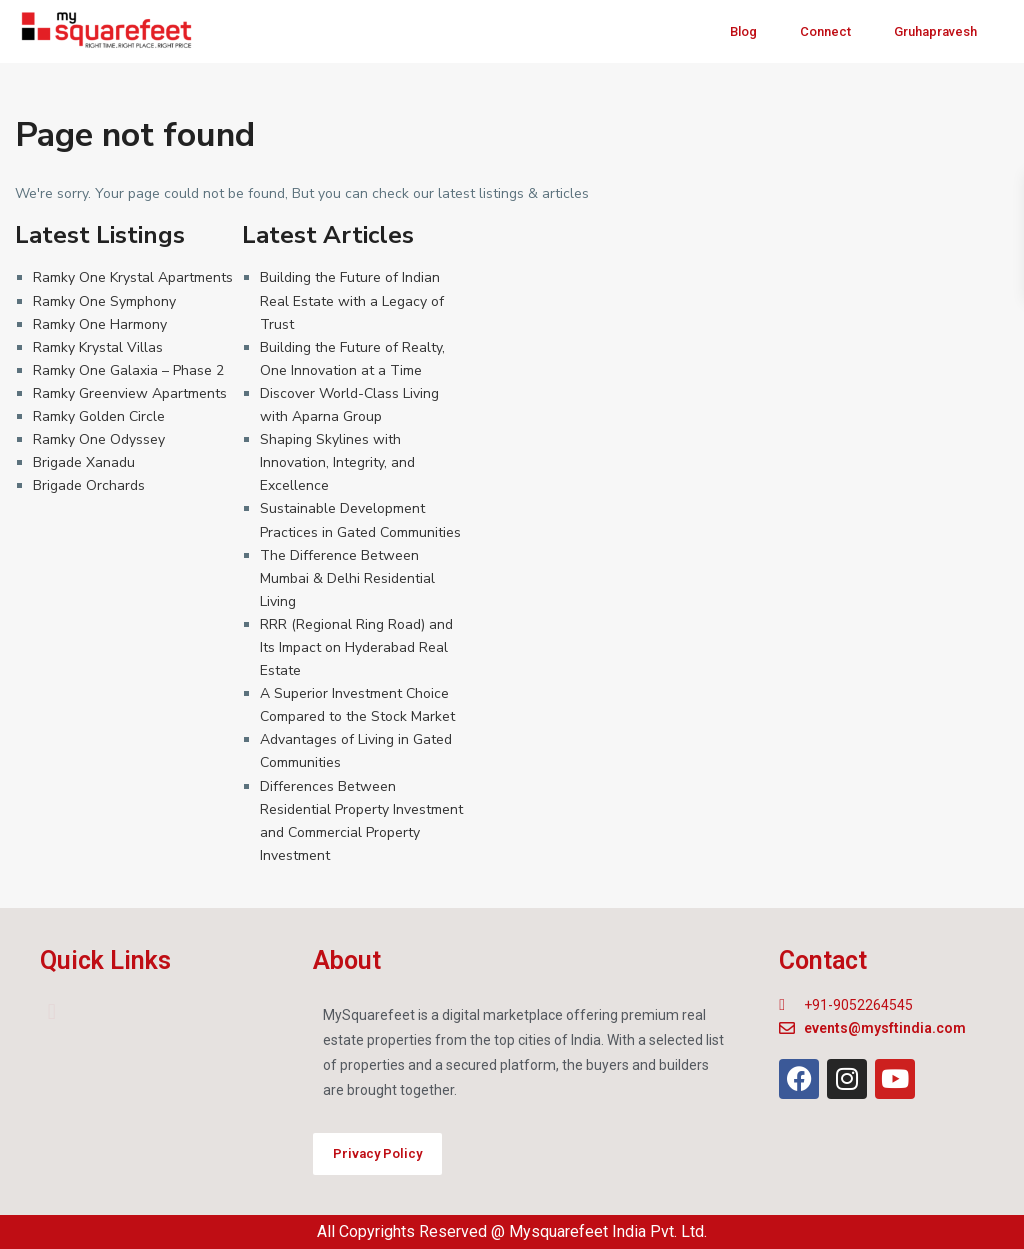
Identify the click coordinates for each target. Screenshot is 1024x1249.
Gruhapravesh (935, 31)
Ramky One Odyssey (99, 439)
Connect (825, 31)
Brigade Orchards (89, 485)
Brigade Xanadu (84, 462)
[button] (51, 1011)
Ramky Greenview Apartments (130, 393)
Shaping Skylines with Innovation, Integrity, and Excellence (337, 462)
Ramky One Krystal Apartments (133, 277)
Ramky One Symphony (104, 301)
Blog (743, 31)
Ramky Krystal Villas (98, 347)
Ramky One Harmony (100, 324)
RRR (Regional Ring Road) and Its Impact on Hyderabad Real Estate (356, 647)
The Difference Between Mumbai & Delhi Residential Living (347, 578)
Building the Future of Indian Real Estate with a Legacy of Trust (352, 300)
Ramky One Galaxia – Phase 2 (128, 370)
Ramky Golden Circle (99, 416)
